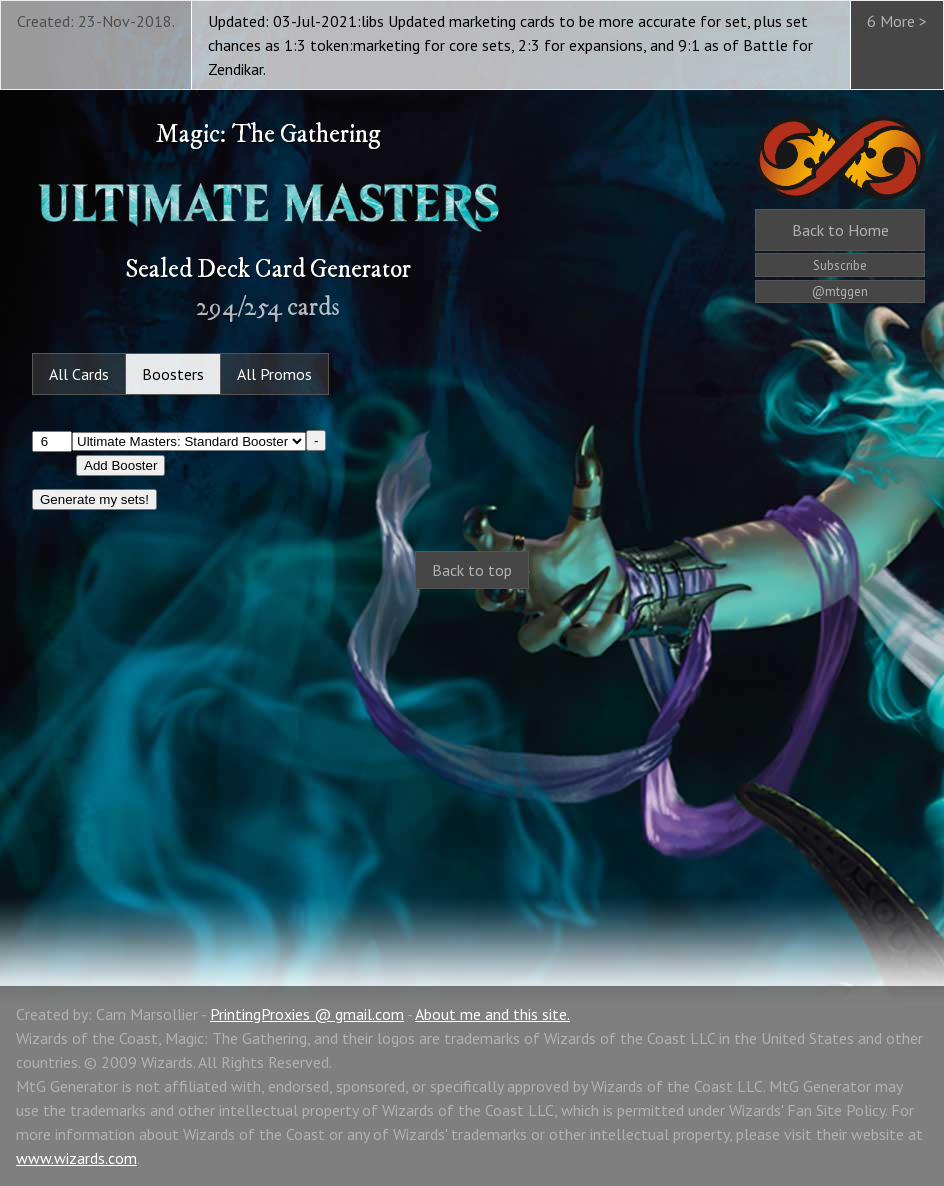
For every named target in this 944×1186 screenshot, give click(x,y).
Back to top (472, 570)
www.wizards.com (76, 1158)
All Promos (274, 374)
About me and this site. (492, 1014)
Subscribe (840, 265)
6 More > (897, 21)
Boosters (173, 374)
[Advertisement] (472, 766)
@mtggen (840, 291)
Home (840, 230)
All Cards (79, 374)
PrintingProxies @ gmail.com (307, 1014)
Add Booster (120, 465)
